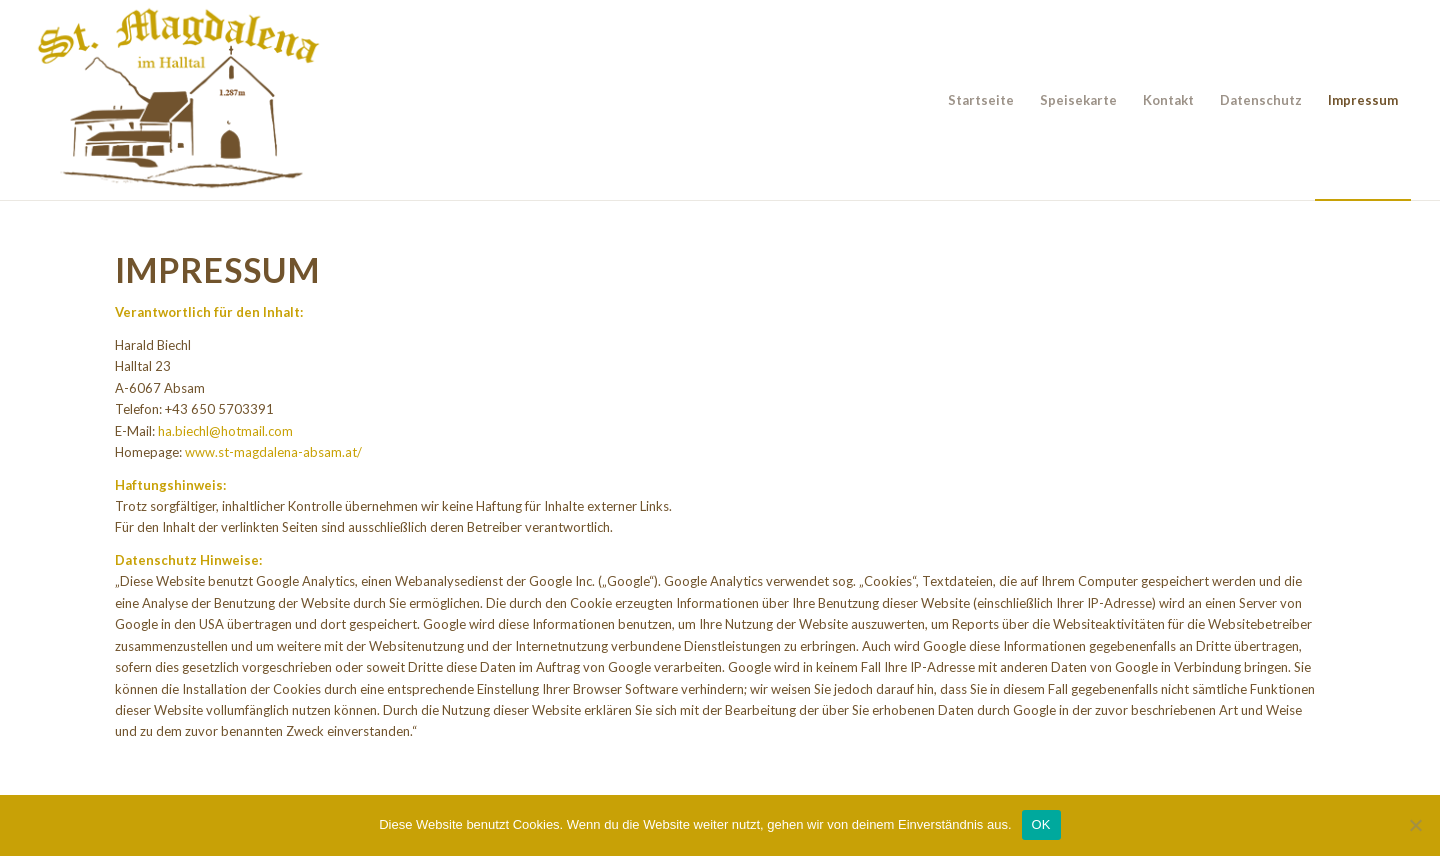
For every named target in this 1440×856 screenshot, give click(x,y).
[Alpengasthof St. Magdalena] (179, 100)
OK (1041, 824)
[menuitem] (981, 100)
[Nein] (1415, 825)
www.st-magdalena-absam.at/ (273, 452)
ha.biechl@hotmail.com (225, 431)
